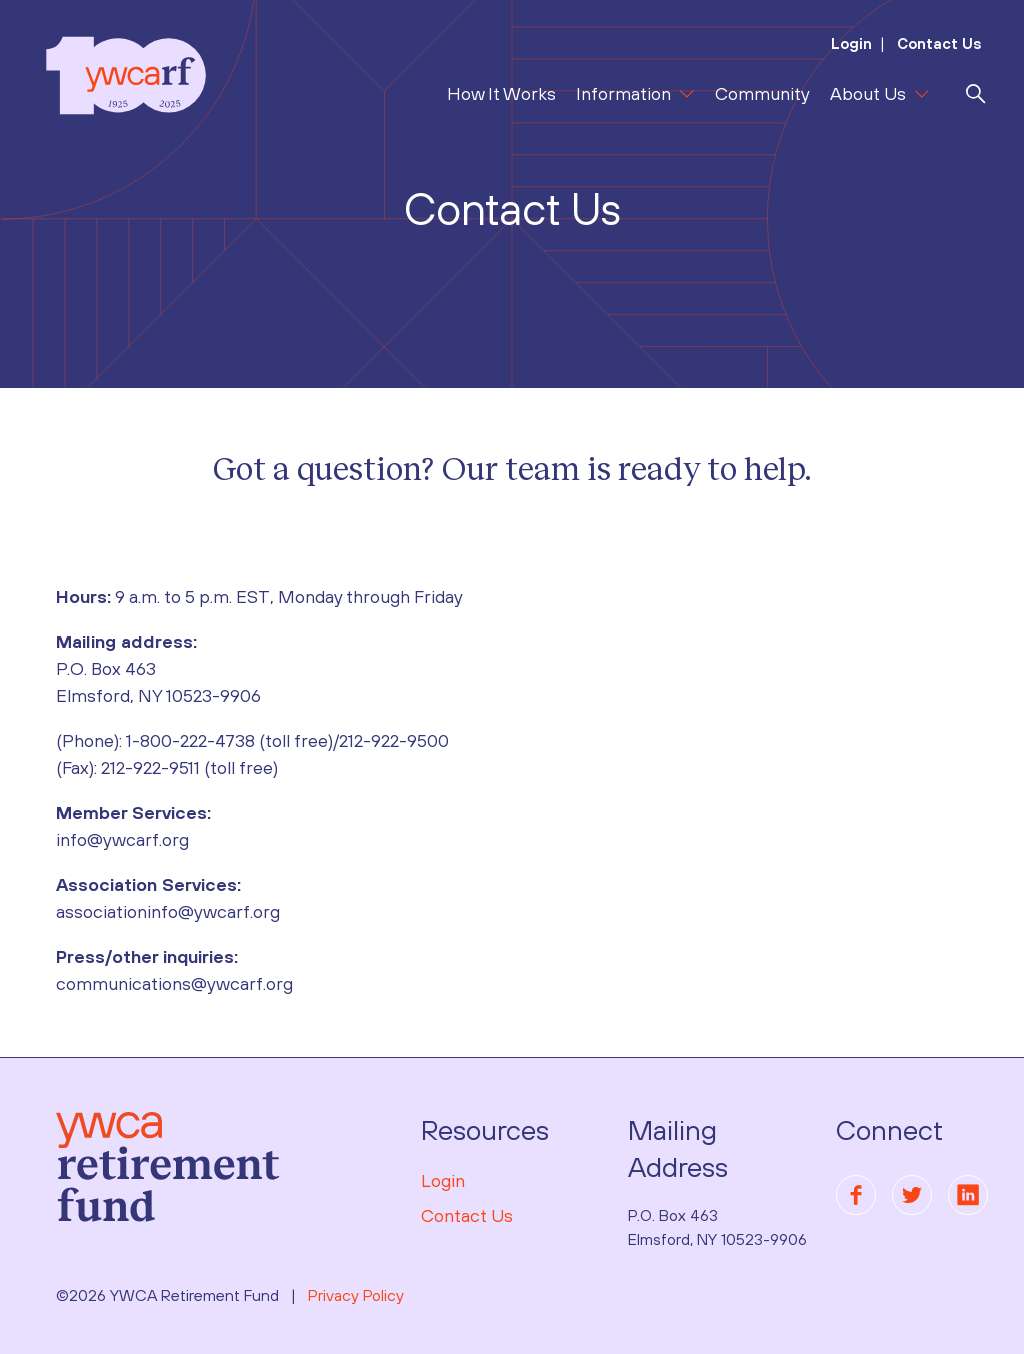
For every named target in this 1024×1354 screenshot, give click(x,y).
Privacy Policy (356, 1295)
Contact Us (937, 43)
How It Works (501, 93)
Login (851, 43)
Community (762, 93)
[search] (976, 94)
